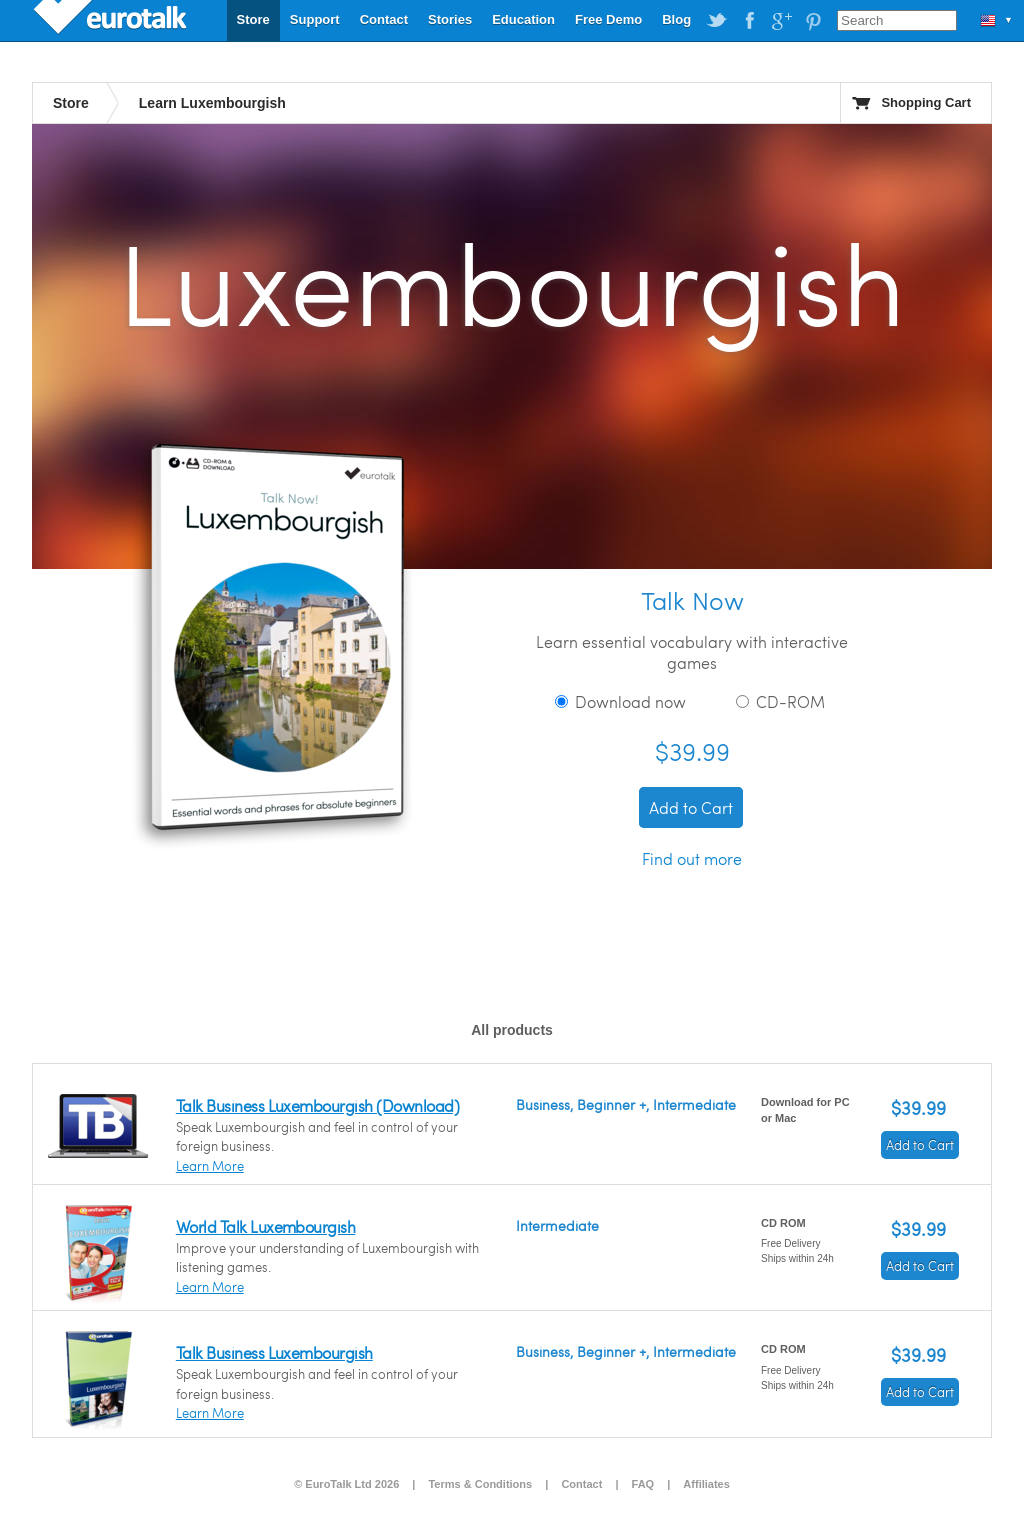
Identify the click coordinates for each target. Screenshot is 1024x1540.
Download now (620, 701)
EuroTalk (112, 20)
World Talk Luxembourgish (266, 1226)
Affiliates (706, 1484)
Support (315, 19)
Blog (676, 19)
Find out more (692, 858)
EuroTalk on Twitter (717, 21)
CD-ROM (780, 701)
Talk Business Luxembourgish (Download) (317, 1105)
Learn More (210, 1166)
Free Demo (608, 19)
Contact (384, 19)
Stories (450, 19)
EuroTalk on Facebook (749, 21)
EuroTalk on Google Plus (781, 21)
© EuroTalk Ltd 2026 (346, 1484)
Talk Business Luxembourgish (274, 1352)
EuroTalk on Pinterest (813, 21)
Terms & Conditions (480, 1484)
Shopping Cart (926, 102)
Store (253, 19)
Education (523, 19)
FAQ (643, 1484)
